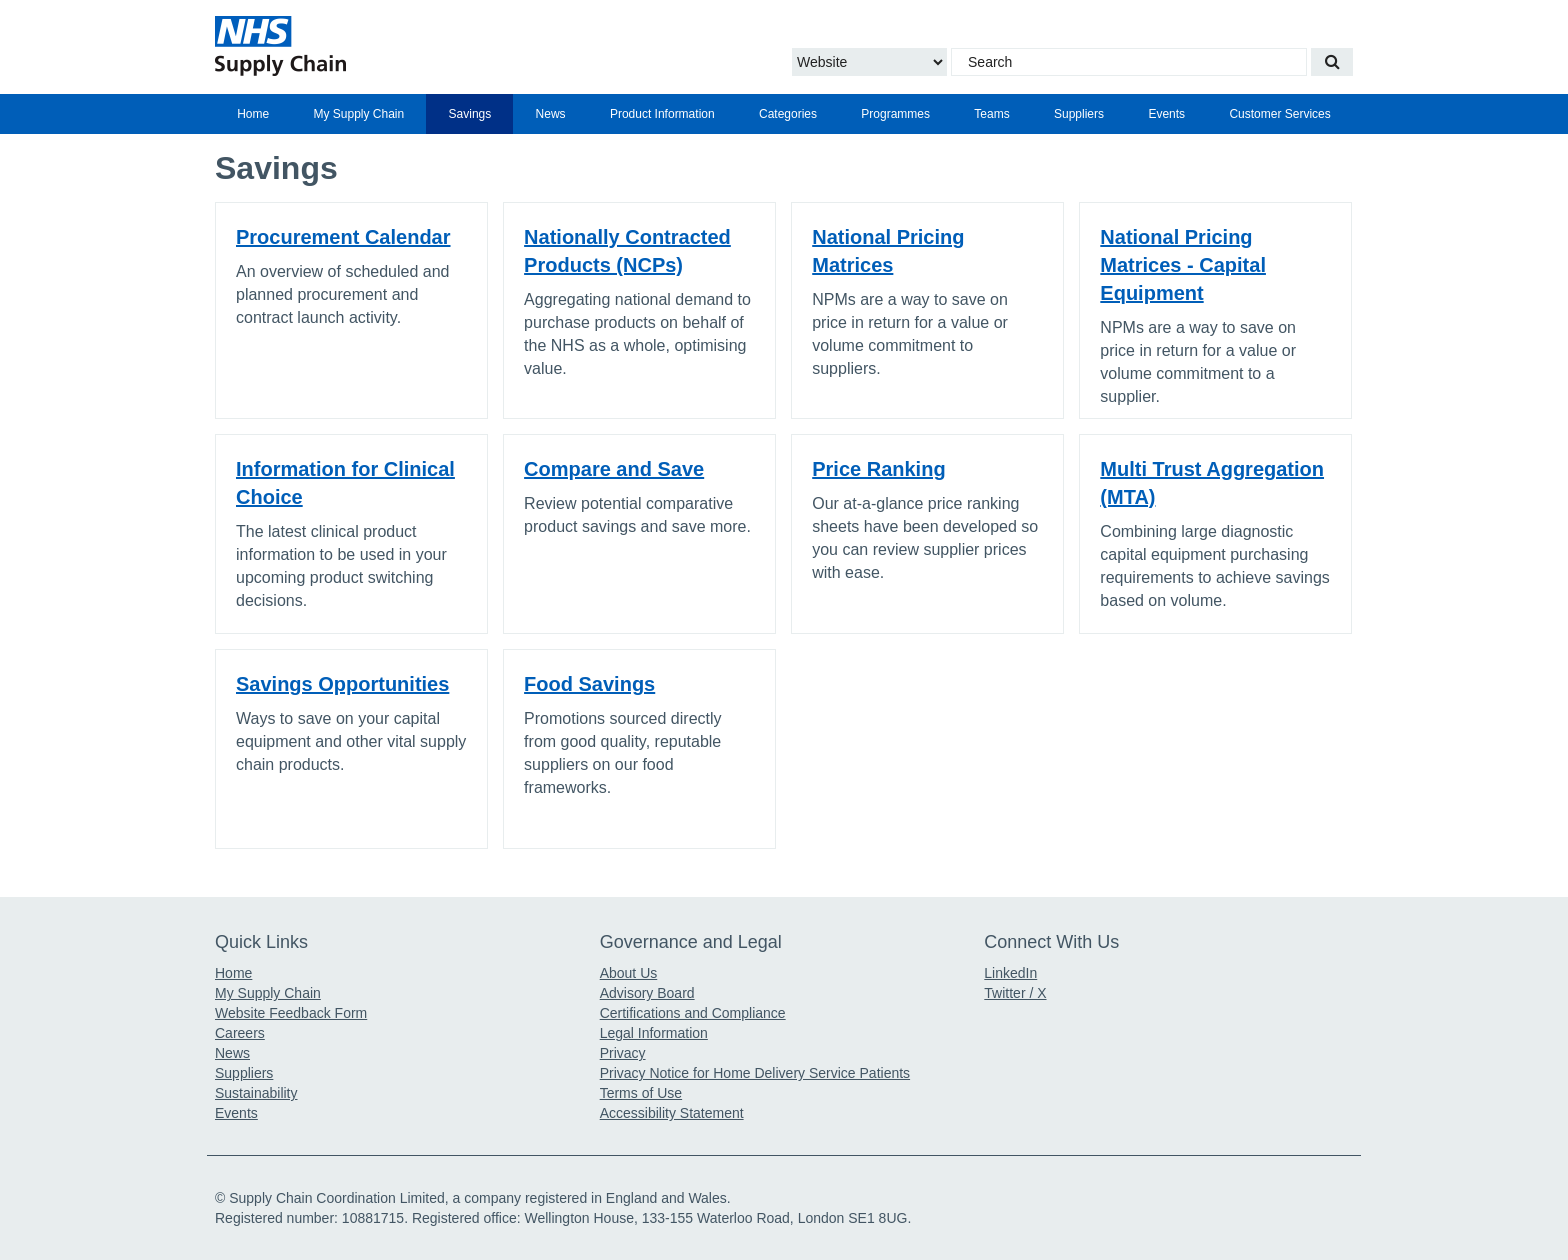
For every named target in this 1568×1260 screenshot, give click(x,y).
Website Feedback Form (291, 1013)
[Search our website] (1332, 62)
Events (1166, 114)
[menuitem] (253, 114)
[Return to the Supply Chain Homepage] (399, 46)
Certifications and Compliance (693, 1013)
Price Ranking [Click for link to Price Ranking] (878, 469)
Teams (991, 114)
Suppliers (1079, 114)
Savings (470, 114)
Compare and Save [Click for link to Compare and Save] (614, 469)
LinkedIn (1010, 973)
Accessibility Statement (672, 1113)
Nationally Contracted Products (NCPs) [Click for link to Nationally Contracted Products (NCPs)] (627, 251)
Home (253, 114)
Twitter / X (1015, 993)
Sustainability (256, 1093)
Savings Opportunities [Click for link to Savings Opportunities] (342, 684)
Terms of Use (641, 1093)
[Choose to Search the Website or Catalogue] (869, 62)
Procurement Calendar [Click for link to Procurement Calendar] (343, 237)
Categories (788, 114)
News (551, 114)
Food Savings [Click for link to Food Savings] (589, 684)
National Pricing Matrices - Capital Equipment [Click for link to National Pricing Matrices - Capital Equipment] (1183, 265)
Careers (240, 1033)
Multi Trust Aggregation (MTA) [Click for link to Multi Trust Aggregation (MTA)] (1212, 483)
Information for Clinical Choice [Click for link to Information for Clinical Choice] (345, 483)
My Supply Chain (359, 114)
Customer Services (1279, 114)
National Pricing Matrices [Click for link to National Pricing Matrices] (888, 251)
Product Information (662, 114)
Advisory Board (647, 993)
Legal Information (654, 1033)
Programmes (895, 114)
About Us (629, 973)
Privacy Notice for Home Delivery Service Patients (755, 1073)
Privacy (623, 1053)
